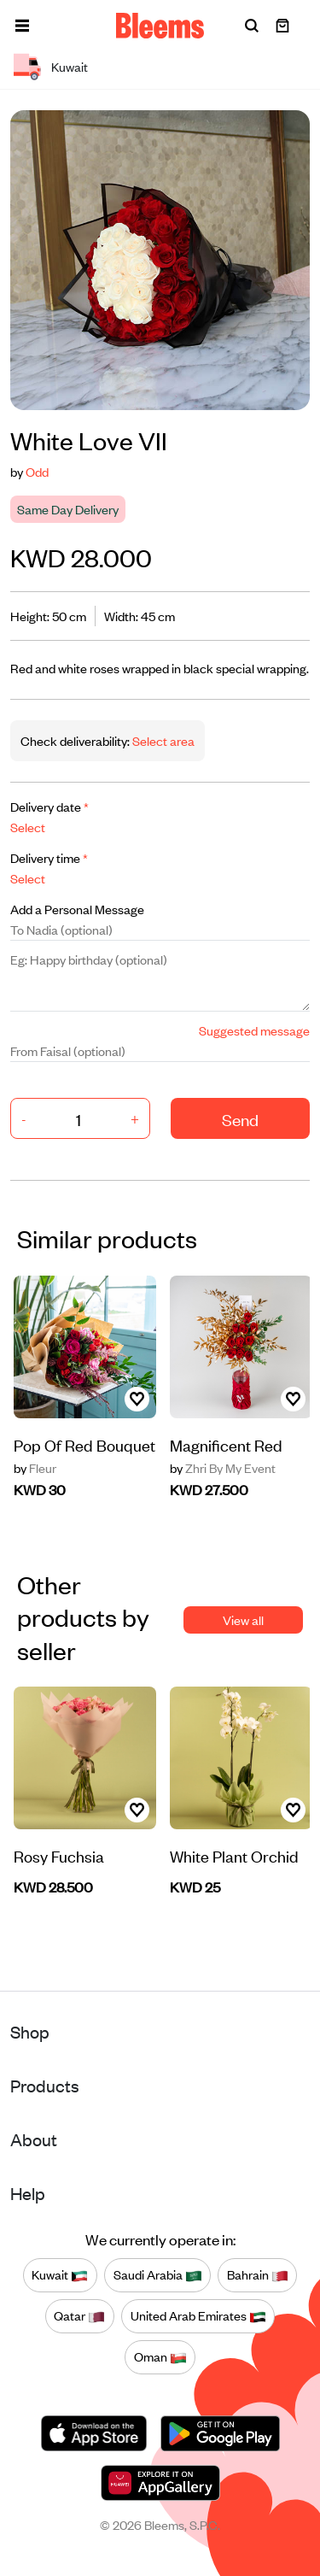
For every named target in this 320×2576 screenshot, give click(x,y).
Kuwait (60, 2275)
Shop (29, 2031)
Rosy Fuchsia (59, 1855)
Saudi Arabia (157, 2275)
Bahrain (257, 2275)
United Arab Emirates (198, 2316)
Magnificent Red (226, 1444)
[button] (22, 25)
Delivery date (49, 806)
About (33, 2139)
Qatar (79, 2316)
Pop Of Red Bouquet (84, 1444)
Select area (162, 740)
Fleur (35, 1468)
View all (243, 1619)
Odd (37, 471)
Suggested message (254, 1030)
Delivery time (49, 857)
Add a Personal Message (77, 909)
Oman (160, 2357)
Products (44, 2085)
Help (27, 2192)
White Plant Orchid (234, 1855)
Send (240, 1119)
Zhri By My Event (223, 1468)
